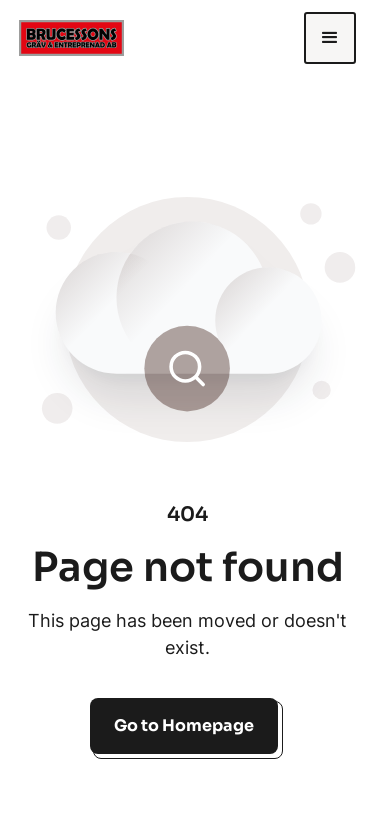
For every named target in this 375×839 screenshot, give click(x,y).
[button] (330, 38)
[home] (94, 37)
